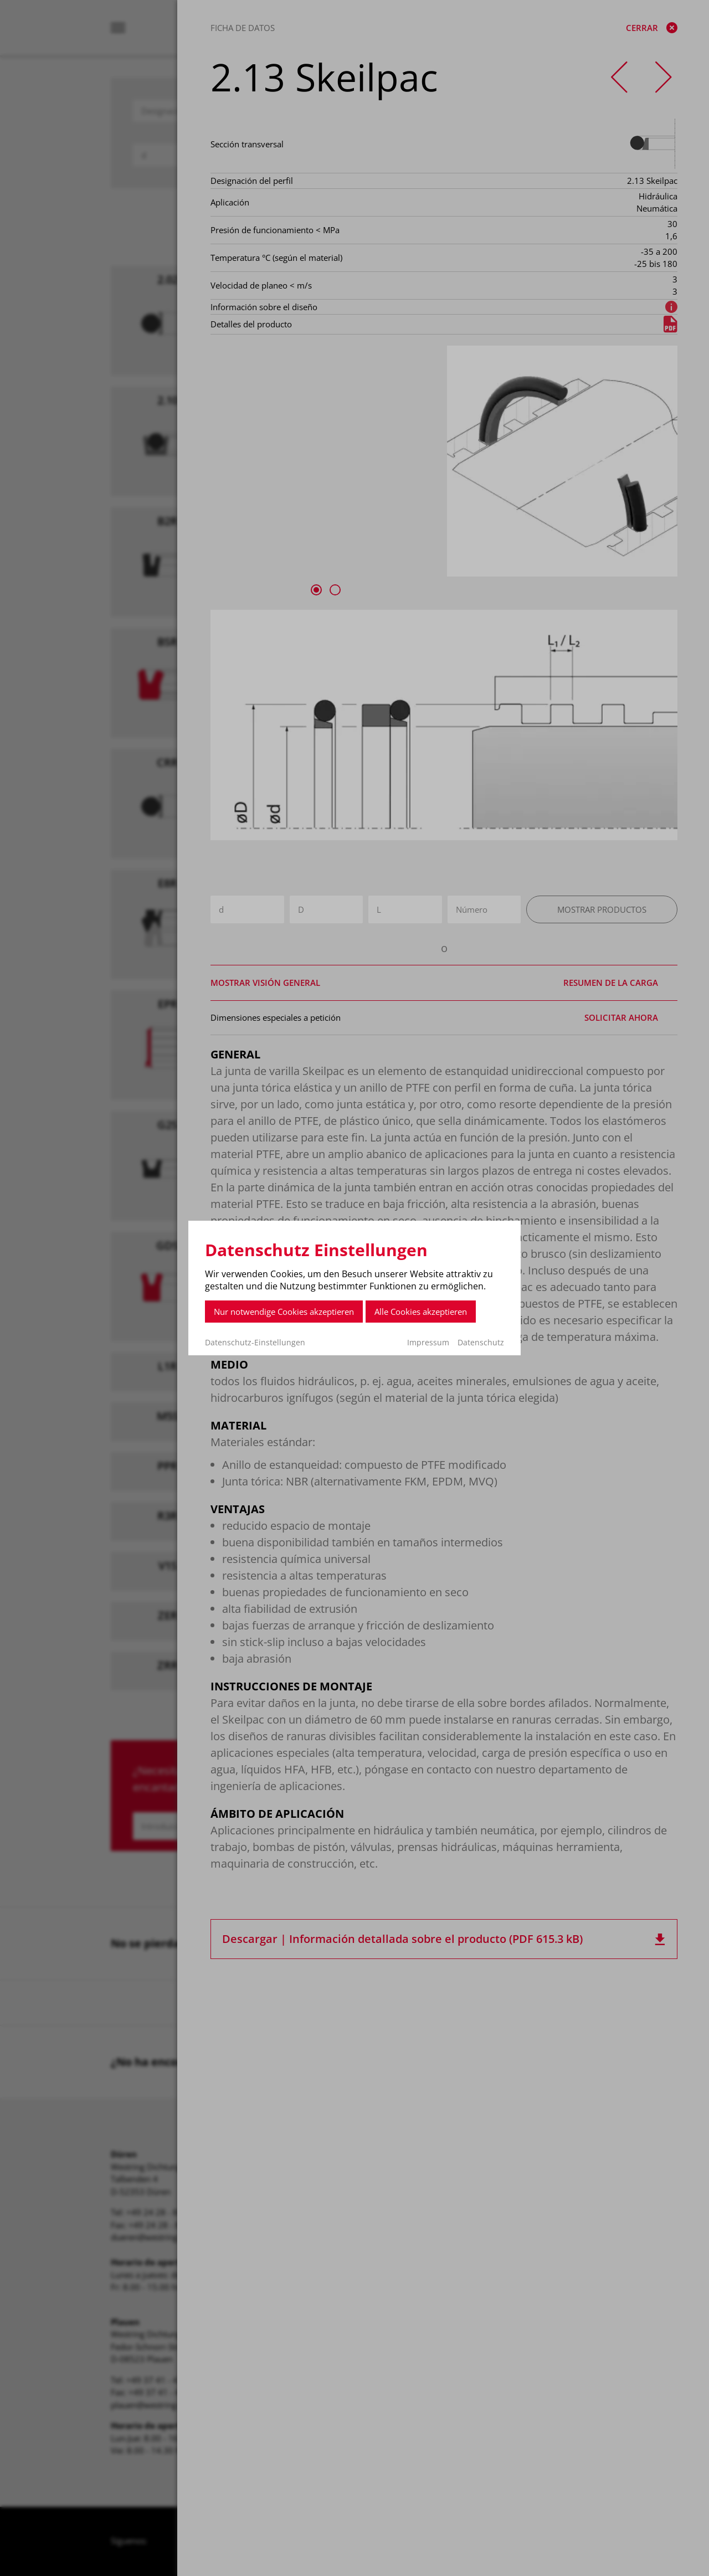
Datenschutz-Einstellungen (255, 1342)
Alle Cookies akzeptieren (420, 1311)
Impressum (428, 1342)
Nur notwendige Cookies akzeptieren (284, 1311)
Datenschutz (481, 1342)
